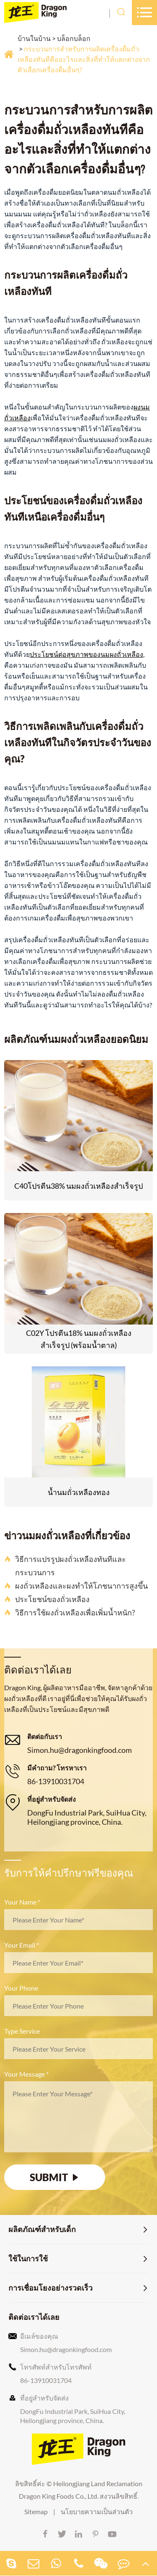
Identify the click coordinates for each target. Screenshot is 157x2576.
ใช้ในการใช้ (28, 2258)
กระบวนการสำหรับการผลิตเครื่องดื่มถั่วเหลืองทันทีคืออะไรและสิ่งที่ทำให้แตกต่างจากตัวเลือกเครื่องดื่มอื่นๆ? (84, 59)
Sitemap (36, 2511)
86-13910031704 (55, 1781)
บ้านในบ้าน (34, 38)
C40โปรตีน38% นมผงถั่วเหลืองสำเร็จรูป (78, 1185)
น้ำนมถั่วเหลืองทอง (79, 1492)
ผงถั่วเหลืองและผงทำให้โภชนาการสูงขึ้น (76, 1585)
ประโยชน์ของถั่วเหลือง (47, 1599)
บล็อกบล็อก (73, 38)
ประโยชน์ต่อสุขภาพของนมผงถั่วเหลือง (86, 654)
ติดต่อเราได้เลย (33, 2317)
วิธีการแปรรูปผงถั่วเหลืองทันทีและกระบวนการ (65, 1565)
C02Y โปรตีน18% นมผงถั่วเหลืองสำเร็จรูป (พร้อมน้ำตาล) (78, 1339)
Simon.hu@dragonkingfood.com (79, 1750)
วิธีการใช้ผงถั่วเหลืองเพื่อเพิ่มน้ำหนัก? (69, 1612)
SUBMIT (55, 2177)
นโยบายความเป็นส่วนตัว (97, 2511)
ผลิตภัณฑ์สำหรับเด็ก (42, 2229)
